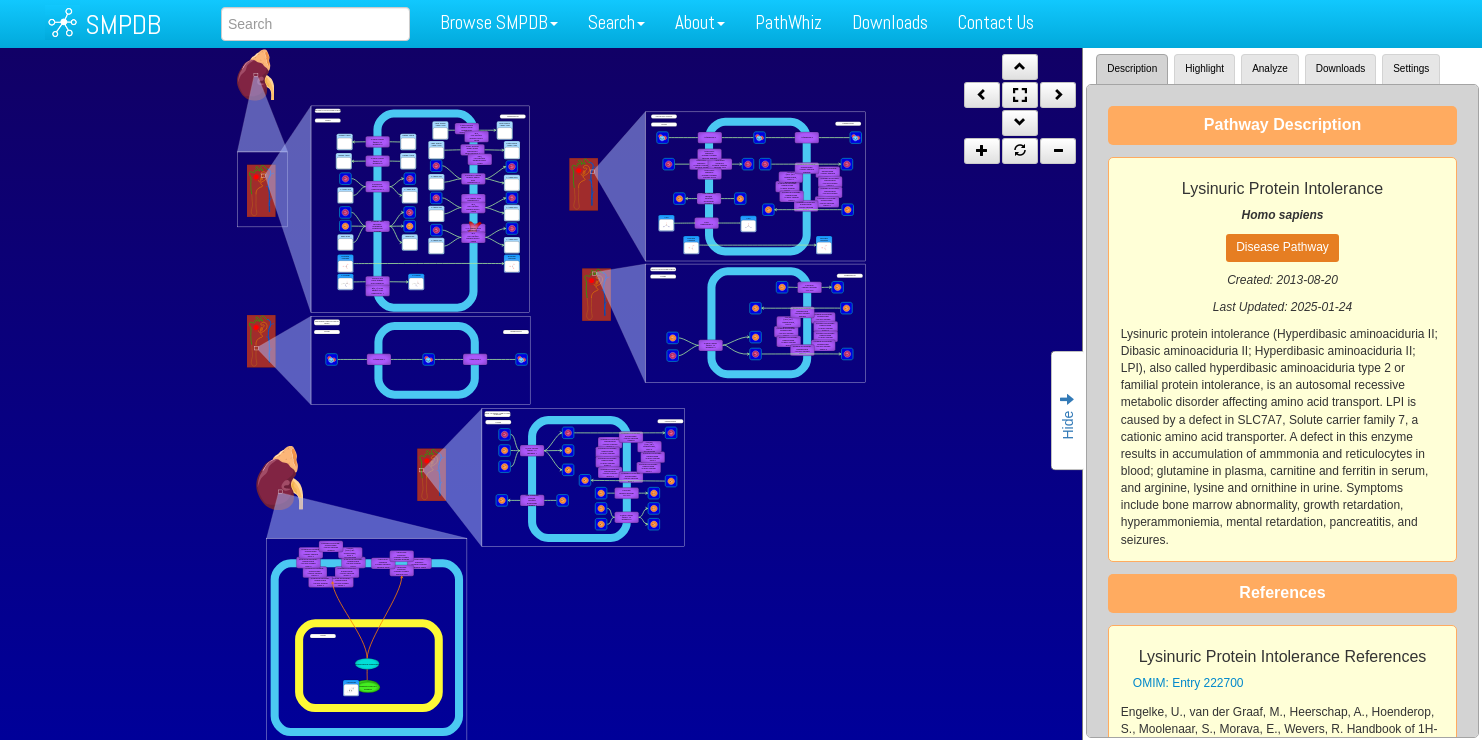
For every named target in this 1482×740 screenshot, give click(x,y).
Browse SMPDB (499, 22)
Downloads (890, 22)
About (700, 22)
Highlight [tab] (1204, 68)
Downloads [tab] (1340, 68)
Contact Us (996, 22)
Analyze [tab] (1270, 68)
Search (616, 22)
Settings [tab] (1411, 68)
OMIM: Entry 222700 (1188, 683)
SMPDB (123, 24)
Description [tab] (1132, 68)
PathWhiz (788, 22)
